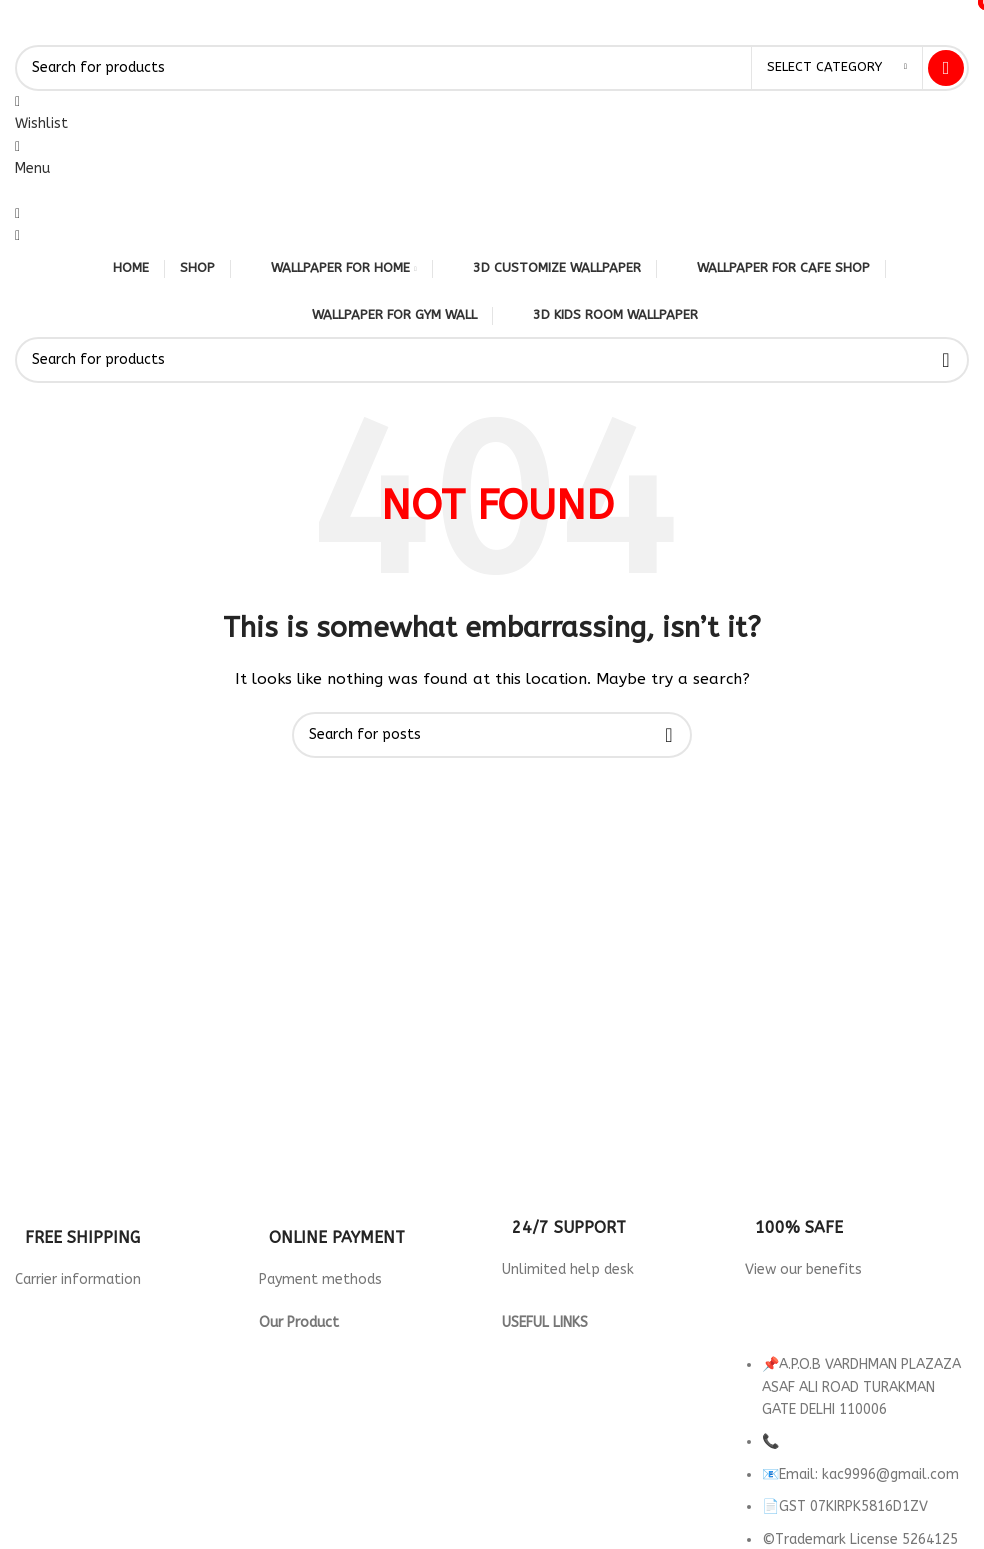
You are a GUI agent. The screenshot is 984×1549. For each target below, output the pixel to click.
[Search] (492, 68)
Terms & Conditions (566, 1389)
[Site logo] (15, 32)
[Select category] (837, 68)
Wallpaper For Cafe (323, 1389)
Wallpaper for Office (330, 1434)
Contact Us (539, 1411)
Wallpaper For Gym (323, 1411)
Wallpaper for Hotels (331, 1367)
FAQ (515, 1456)
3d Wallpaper (304, 1344)
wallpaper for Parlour (331, 1456)
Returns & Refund (560, 1367)
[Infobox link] (126, 1229)
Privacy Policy (546, 1344)
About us (532, 1434)
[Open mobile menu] (32, 168)
